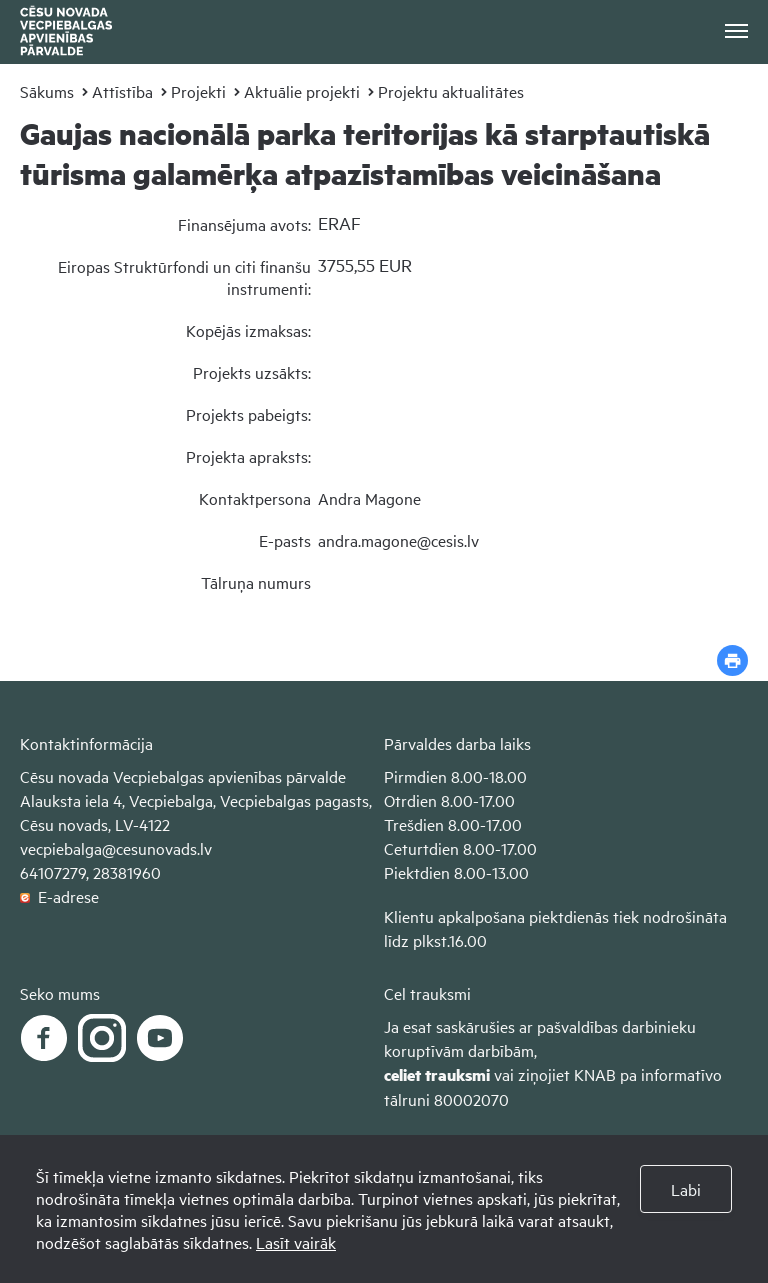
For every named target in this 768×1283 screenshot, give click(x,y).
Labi (686, 1189)
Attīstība (122, 91)
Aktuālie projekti (302, 91)
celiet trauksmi (437, 1074)
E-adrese (59, 896)
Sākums (47, 91)
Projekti (198, 91)
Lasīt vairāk (296, 1242)
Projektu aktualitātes (451, 91)
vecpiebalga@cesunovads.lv (116, 848)
